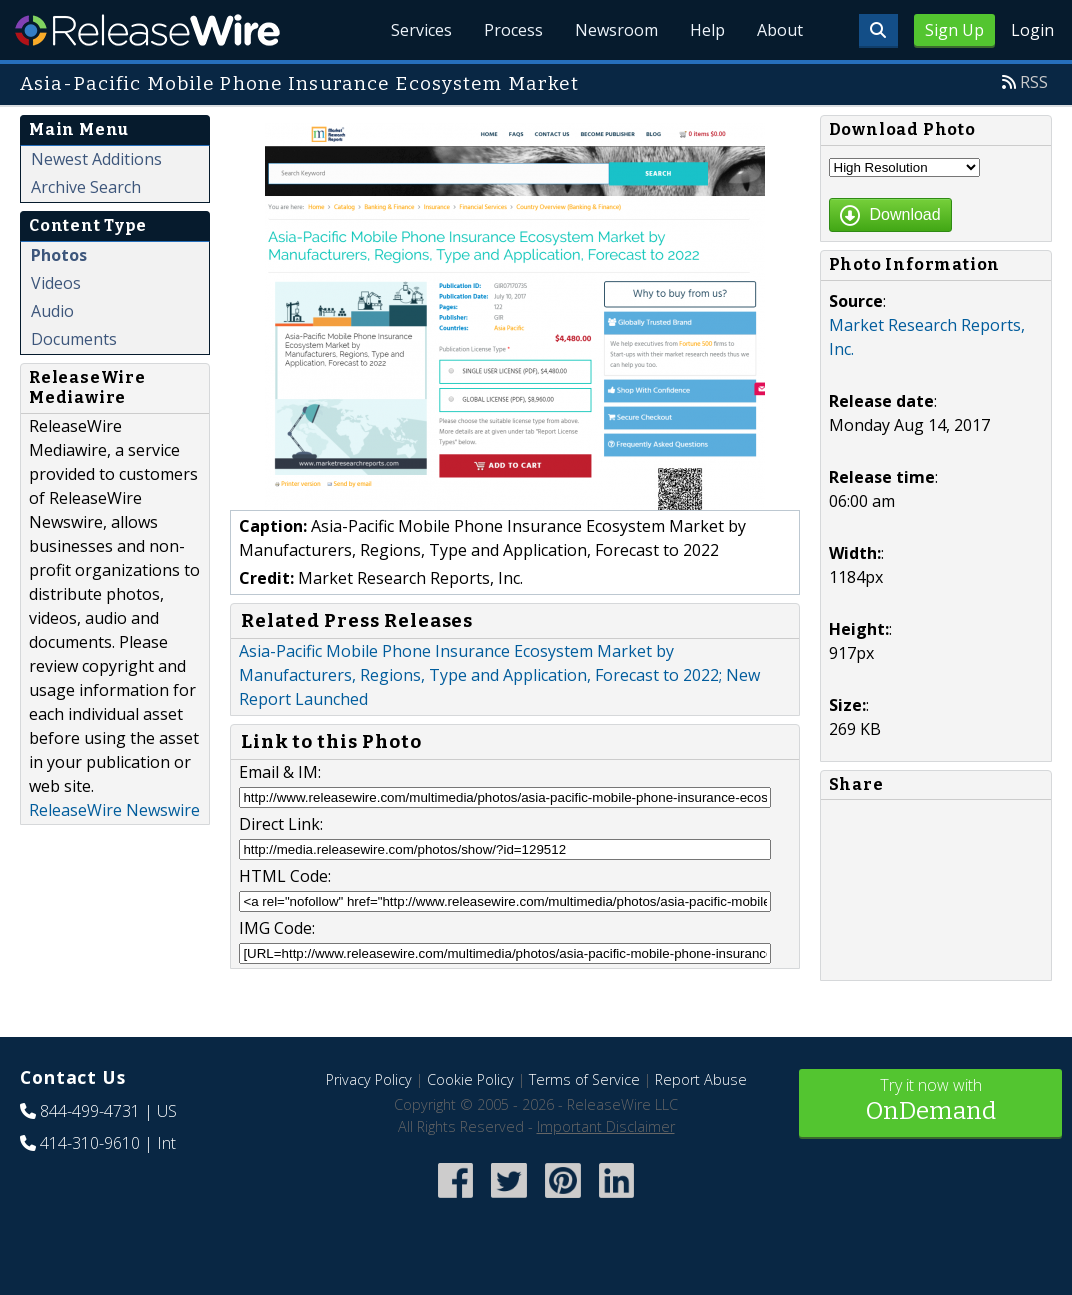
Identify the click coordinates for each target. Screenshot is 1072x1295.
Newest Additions (96, 159)
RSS (1034, 82)
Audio (52, 311)
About (780, 30)
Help (707, 30)
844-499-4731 (90, 1111)
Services (421, 30)
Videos (56, 283)
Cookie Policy (470, 1079)
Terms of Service (584, 1079)
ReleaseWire (147, 30)
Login (1032, 30)
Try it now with (930, 1101)
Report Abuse (701, 1079)
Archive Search (86, 187)
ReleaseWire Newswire (114, 810)
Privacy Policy (369, 1079)
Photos (59, 255)
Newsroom (616, 30)
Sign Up (954, 30)
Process (513, 30)
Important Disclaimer (606, 1126)
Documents (74, 339)
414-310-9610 (90, 1143)
